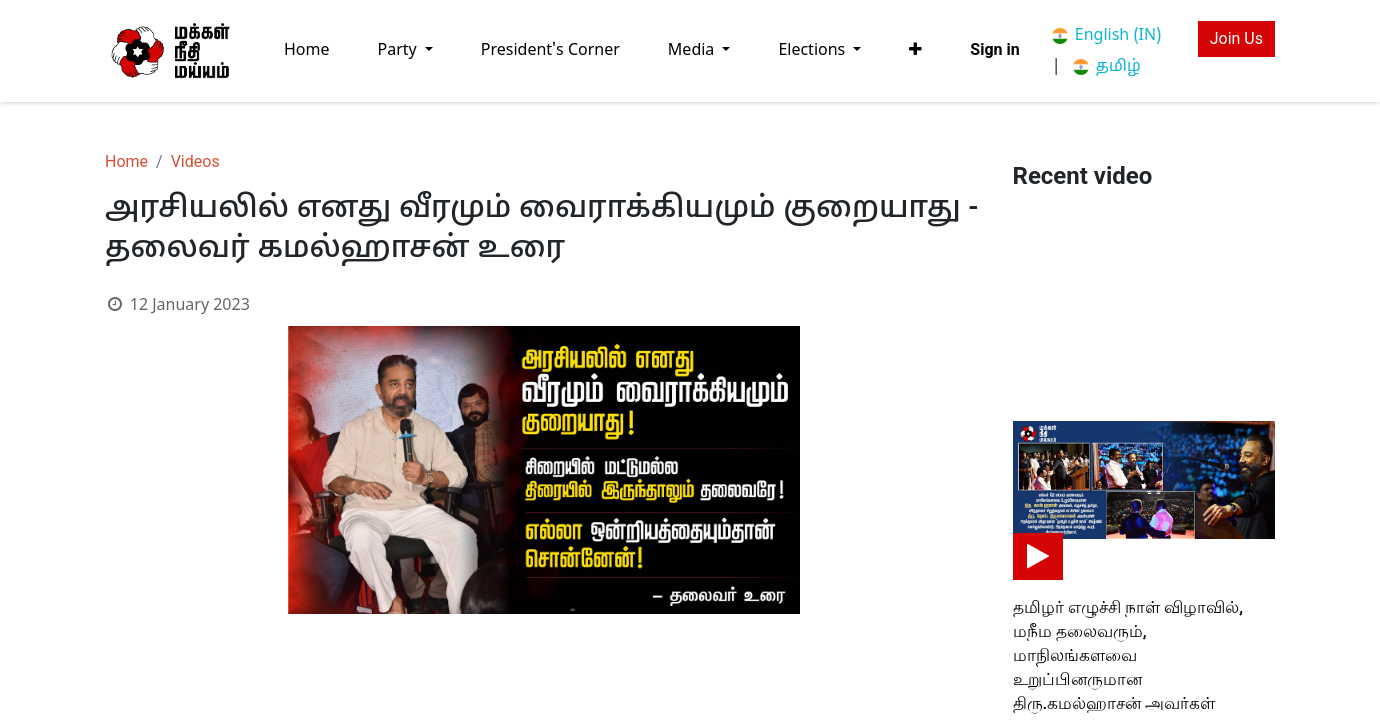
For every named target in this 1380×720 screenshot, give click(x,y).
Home (126, 161)
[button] (915, 50)
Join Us (1236, 38)
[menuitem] (307, 50)
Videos (195, 161)
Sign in (994, 49)
